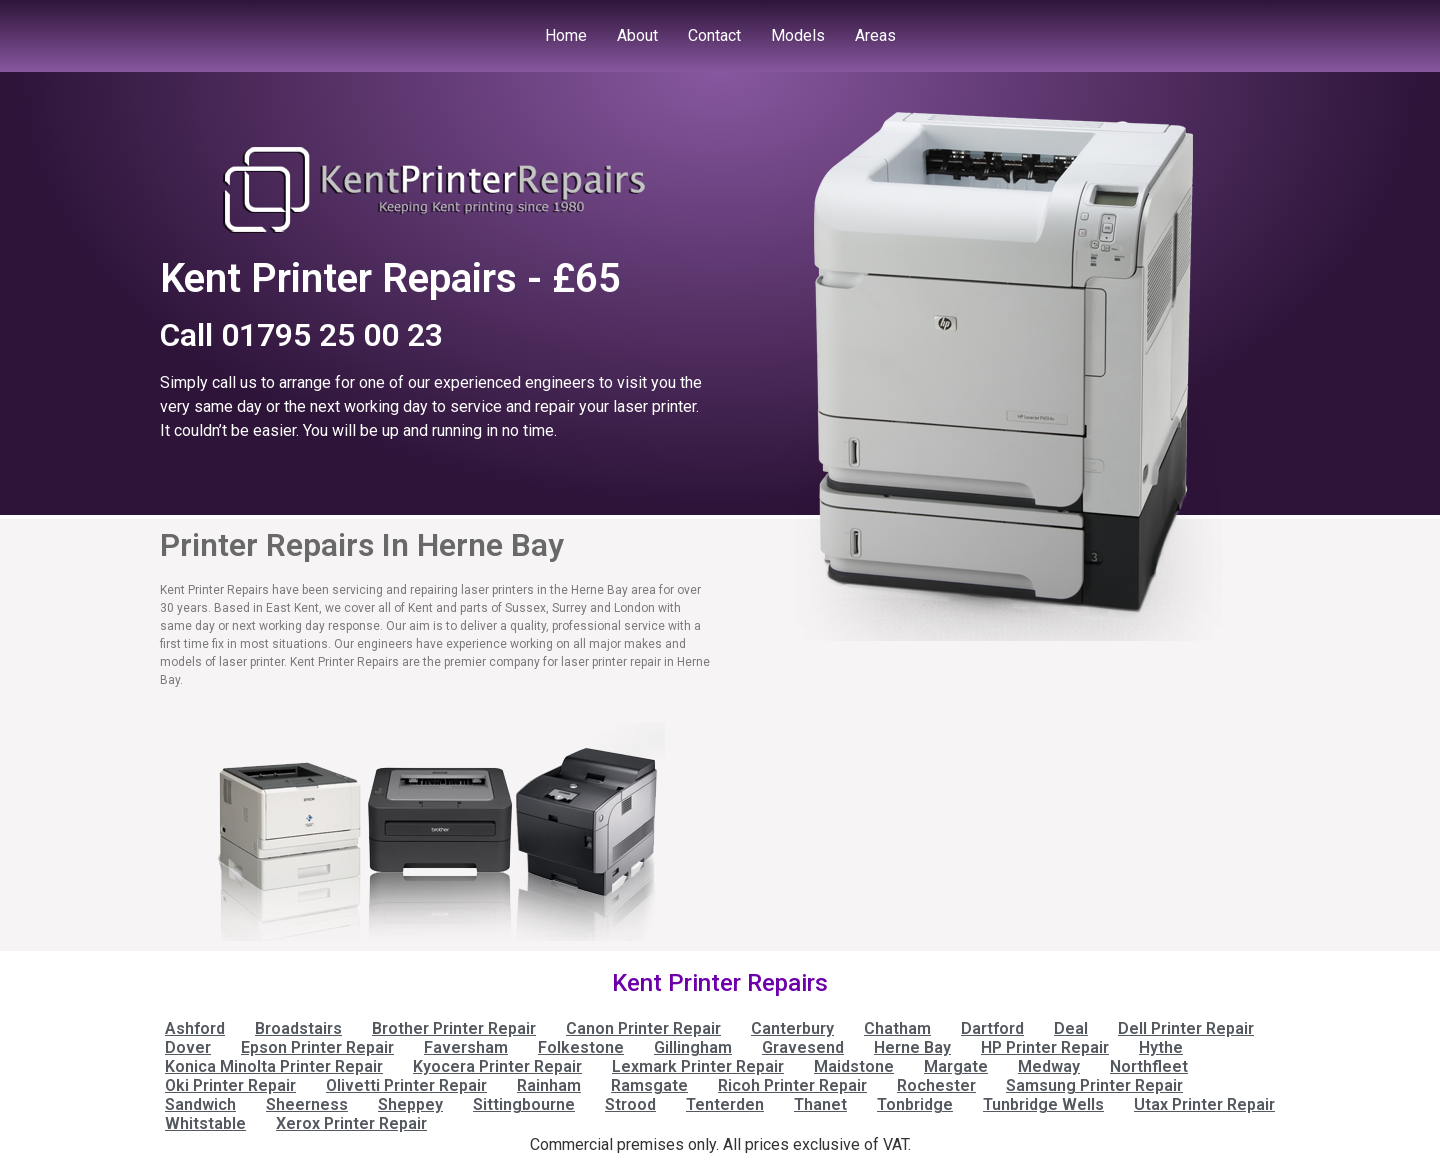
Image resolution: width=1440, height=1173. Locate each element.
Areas (875, 35)
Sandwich (200, 1104)
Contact (714, 35)
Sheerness (307, 1104)
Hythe (1161, 1047)
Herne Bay (912, 1047)
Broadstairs (298, 1028)
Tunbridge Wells (1043, 1104)
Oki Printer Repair (230, 1085)
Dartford (992, 1028)
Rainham (549, 1085)
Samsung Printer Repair (1094, 1085)
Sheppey (410, 1104)
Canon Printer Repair (643, 1028)
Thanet (820, 1104)
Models (798, 35)
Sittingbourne (524, 1104)
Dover (188, 1047)
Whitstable (205, 1123)
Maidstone (854, 1066)
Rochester (936, 1085)
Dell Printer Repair (1186, 1028)
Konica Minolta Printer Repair (274, 1066)
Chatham (897, 1028)
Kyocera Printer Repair (497, 1066)
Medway (1049, 1066)
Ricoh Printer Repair (792, 1085)
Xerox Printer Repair (351, 1123)
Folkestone (581, 1047)
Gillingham (693, 1047)
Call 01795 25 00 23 (301, 335)
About (637, 35)
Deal (1071, 1028)
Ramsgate (649, 1085)
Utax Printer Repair (1204, 1104)
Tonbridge (915, 1104)
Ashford (195, 1028)
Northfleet (1149, 1066)
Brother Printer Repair (454, 1028)
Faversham (466, 1047)
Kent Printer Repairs (720, 983)
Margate (956, 1066)
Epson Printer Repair (317, 1047)
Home (566, 35)
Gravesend (803, 1047)
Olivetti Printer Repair (406, 1085)
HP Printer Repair (1045, 1047)
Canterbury (792, 1028)
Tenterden (725, 1104)
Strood (630, 1104)
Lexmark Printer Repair (698, 1066)
